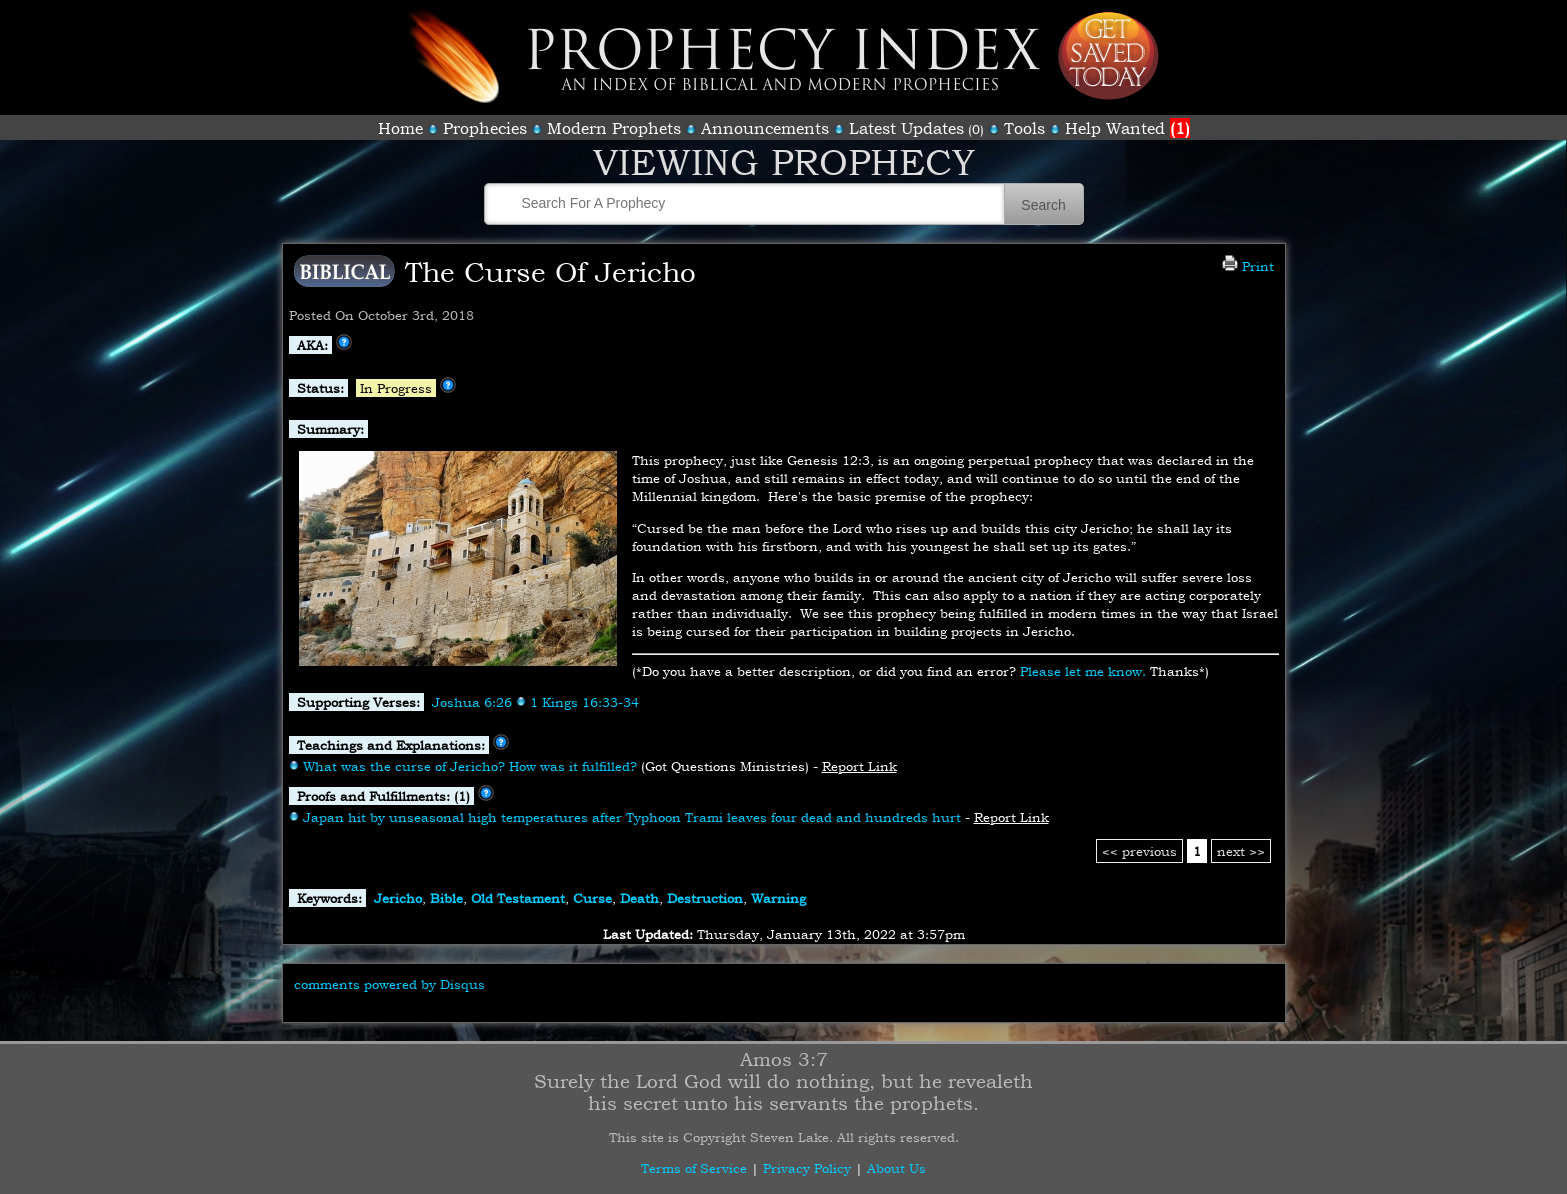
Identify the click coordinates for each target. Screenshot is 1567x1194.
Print (1248, 266)
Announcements (765, 128)
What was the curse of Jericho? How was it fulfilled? (470, 766)
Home (400, 128)
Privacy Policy (807, 1168)
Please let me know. (1083, 671)
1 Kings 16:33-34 (584, 702)
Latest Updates (906, 128)
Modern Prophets (614, 128)
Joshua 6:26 (472, 702)
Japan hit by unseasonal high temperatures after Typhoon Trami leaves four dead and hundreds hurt (632, 817)
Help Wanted (1127, 128)
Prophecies (485, 128)
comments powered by (389, 984)
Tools (1024, 128)
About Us (896, 1168)
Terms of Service (694, 1168)
